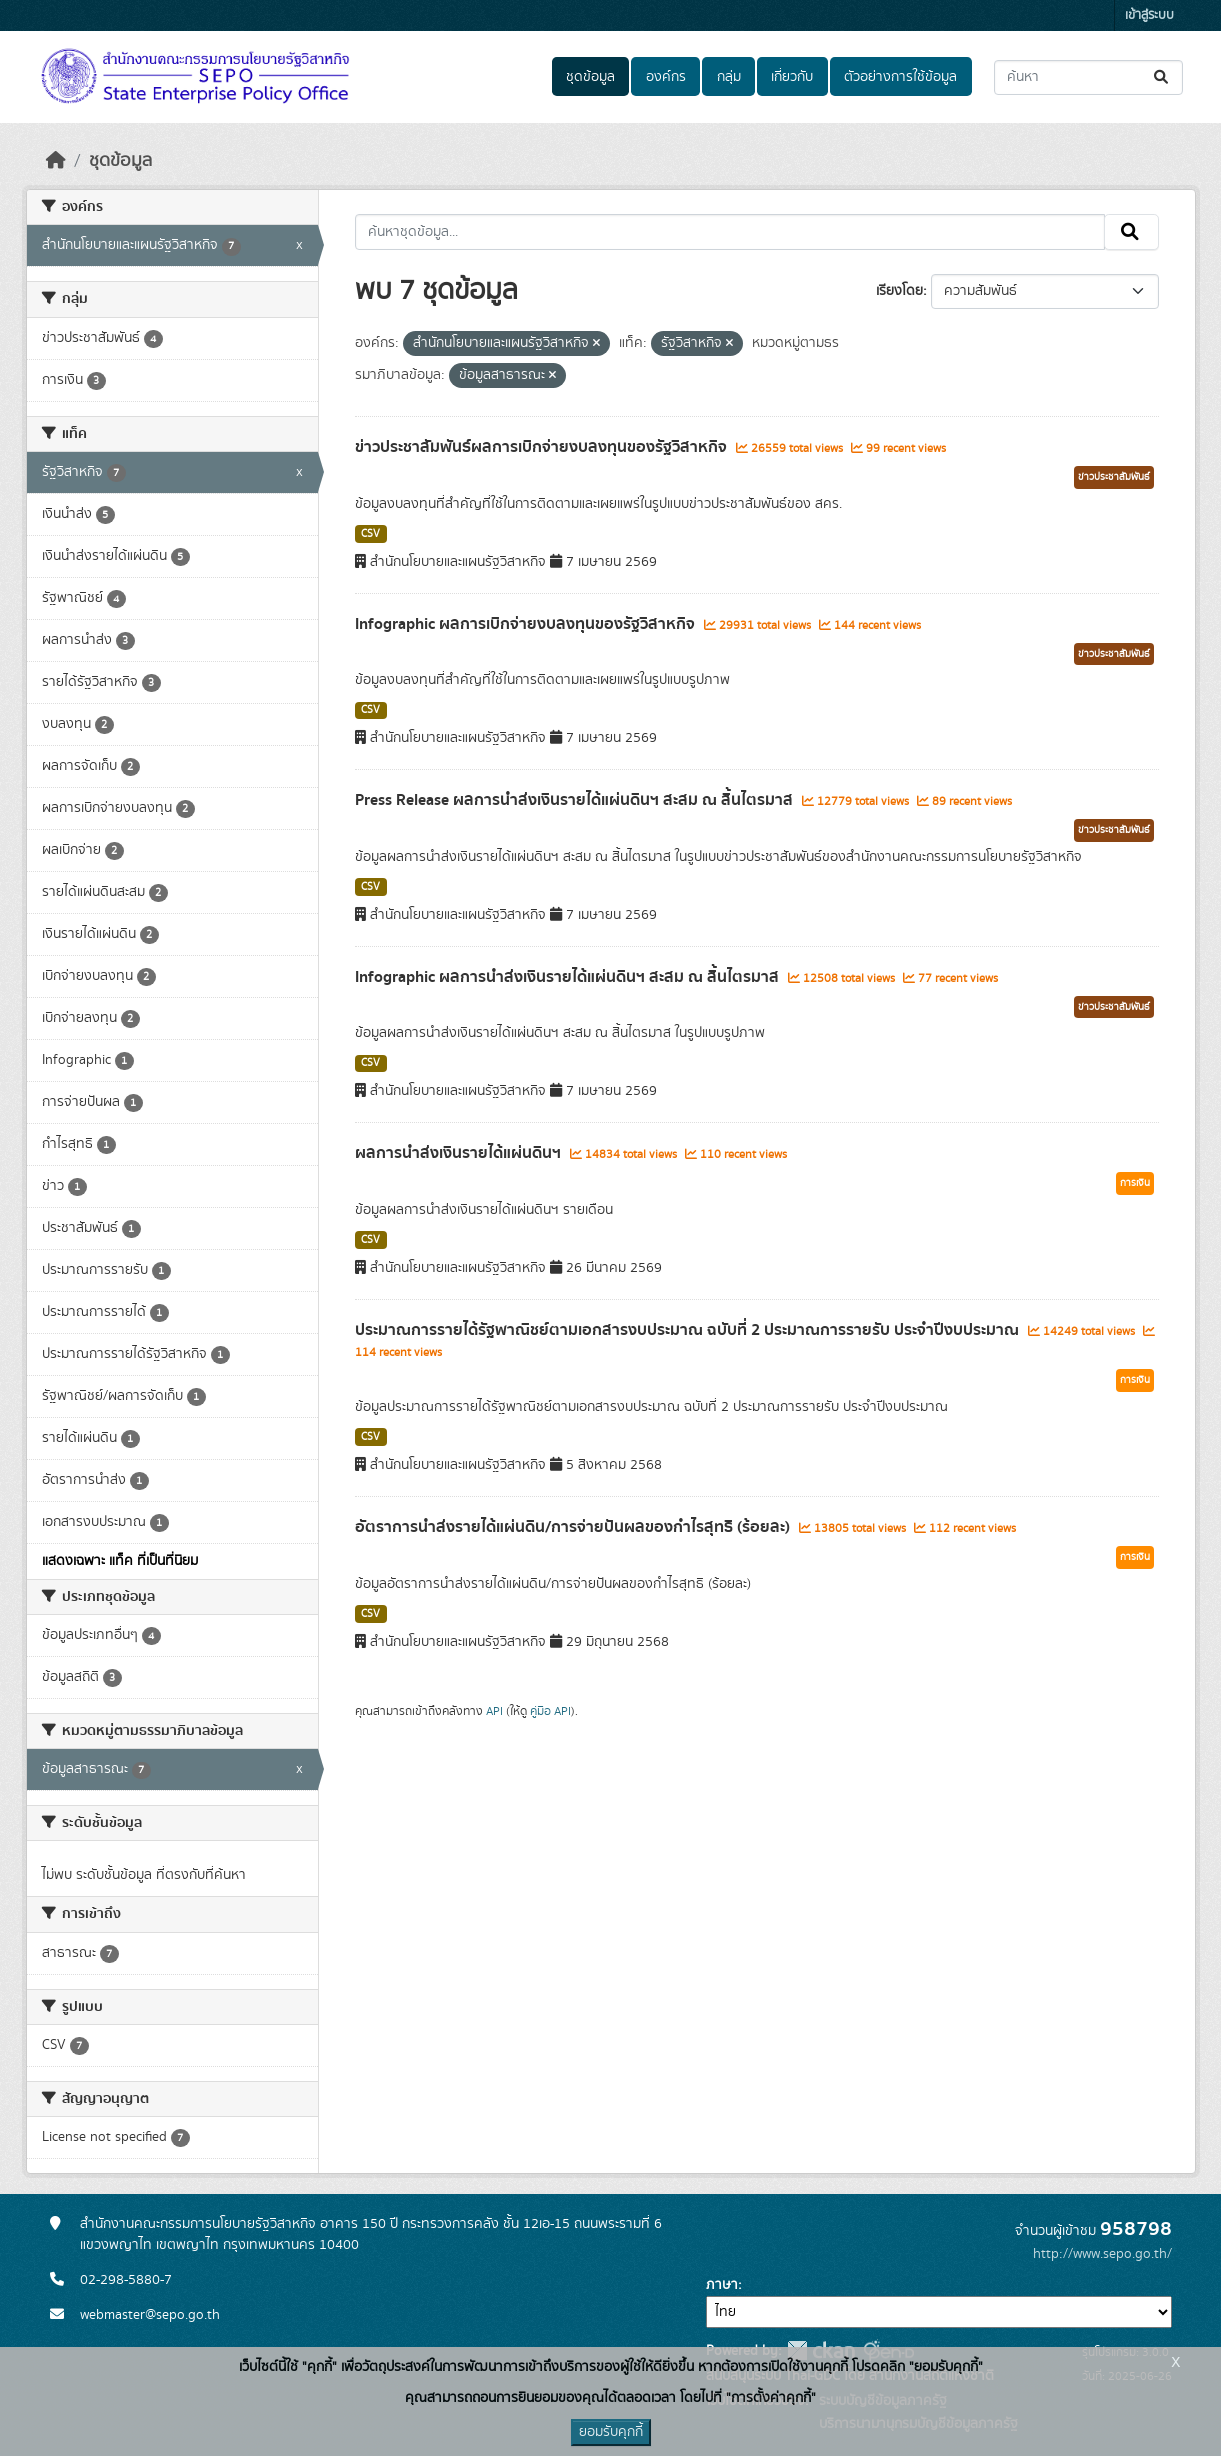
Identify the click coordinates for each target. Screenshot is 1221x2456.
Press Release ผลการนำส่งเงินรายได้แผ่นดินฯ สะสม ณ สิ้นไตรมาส (576, 800)
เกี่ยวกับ (792, 77)
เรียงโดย (899, 291)
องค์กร (666, 77)
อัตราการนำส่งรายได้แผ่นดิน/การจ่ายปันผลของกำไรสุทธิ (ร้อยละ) (574, 1527)
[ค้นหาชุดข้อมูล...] (1088, 77)
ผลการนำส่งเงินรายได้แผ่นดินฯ (460, 1153)
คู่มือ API (550, 1711)
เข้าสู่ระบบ (1149, 15)
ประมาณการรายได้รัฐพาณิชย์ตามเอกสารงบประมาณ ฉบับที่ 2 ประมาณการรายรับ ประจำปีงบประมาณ (689, 1330)
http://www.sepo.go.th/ (1102, 2254)
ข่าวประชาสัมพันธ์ (1114, 477)
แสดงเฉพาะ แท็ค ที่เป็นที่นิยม (120, 1561)
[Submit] (1162, 77)
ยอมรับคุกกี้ (611, 2432)
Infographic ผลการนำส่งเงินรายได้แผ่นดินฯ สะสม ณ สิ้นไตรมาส (569, 977)
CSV (370, 534)
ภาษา (722, 2285)
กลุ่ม (729, 77)
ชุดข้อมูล (590, 77)
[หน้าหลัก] (56, 161)
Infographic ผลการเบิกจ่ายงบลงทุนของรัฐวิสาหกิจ (527, 624)
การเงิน (1135, 1183)
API (494, 1711)
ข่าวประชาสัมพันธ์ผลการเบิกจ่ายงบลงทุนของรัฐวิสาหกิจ (543, 447)
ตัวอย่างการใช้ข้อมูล (900, 77)
